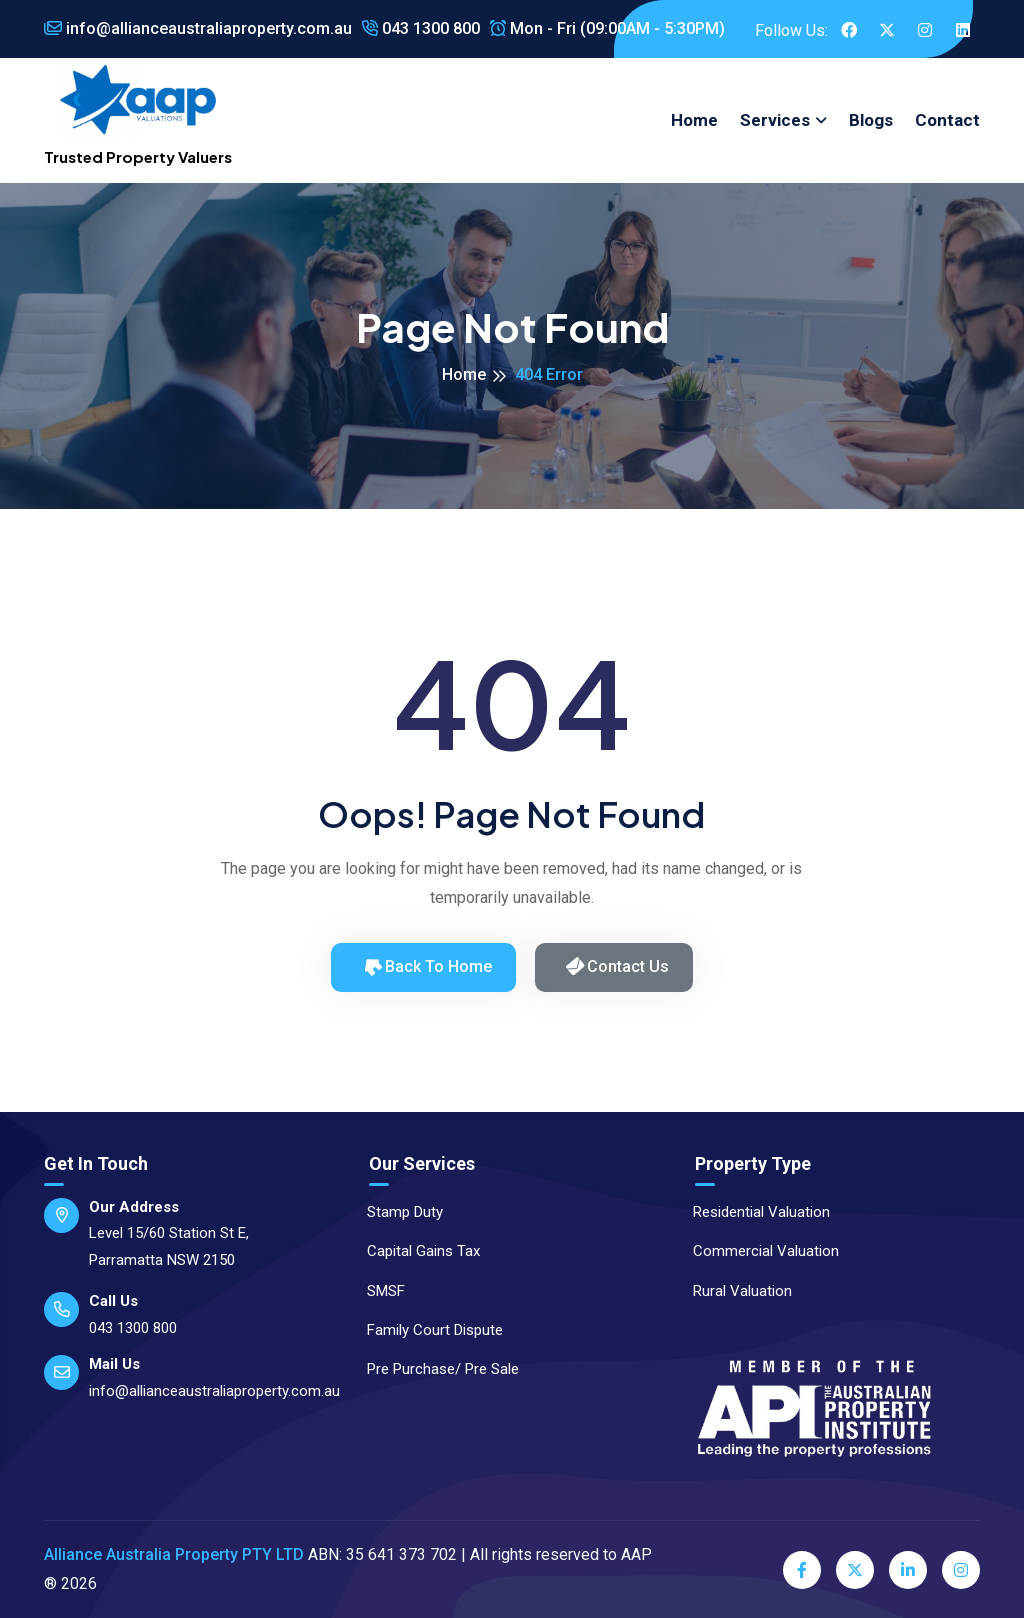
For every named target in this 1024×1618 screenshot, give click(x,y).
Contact (947, 120)
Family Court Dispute (426, 1330)
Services (775, 120)
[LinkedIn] (908, 1570)
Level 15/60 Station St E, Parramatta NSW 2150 (169, 1246)
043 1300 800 (421, 28)
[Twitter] (855, 1570)
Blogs (871, 120)
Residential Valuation (752, 1212)
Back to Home (426, 966)
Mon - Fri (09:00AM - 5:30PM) (607, 28)
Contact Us (616, 966)
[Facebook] (802, 1570)
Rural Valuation (733, 1291)
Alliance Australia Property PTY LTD (174, 1554)
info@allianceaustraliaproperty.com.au (198, 28)
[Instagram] (961, 1570)
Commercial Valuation (757, 1251)
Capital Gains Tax (414, 1251)
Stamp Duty (396, 1212)
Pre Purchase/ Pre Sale (434, 1369)
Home (694, 120)
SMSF (377, 1291)
